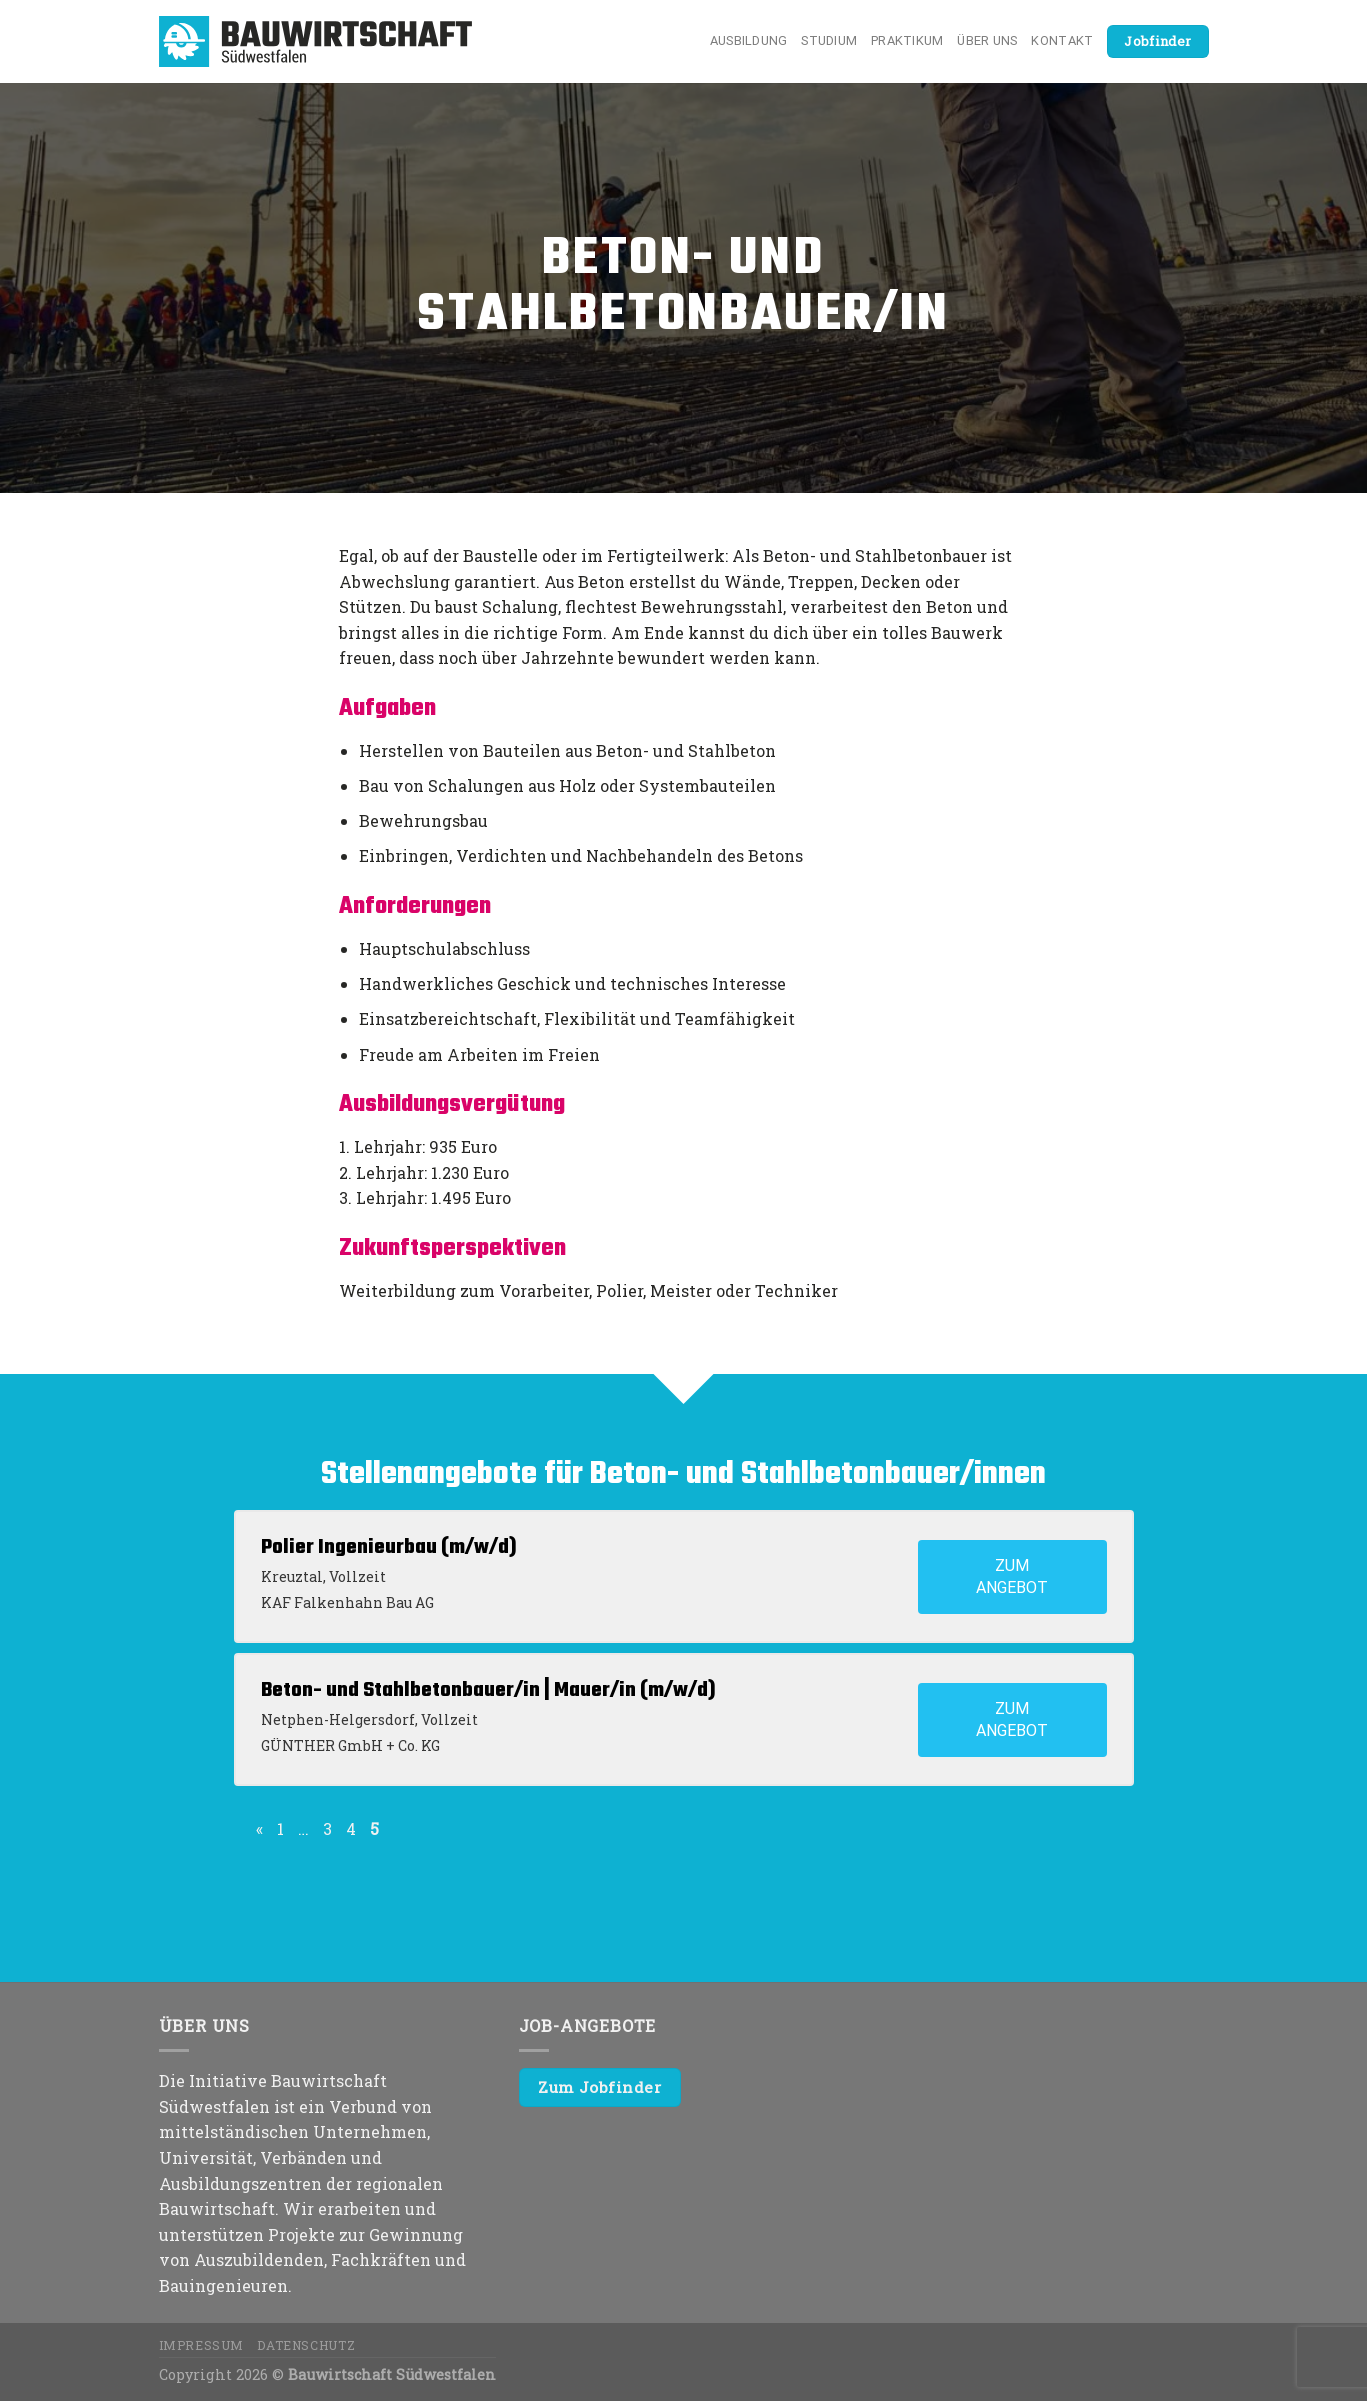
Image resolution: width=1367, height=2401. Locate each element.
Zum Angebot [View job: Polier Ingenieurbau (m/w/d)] (1012, 1576)
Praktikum (907, 40)
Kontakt (1062, 40)
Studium (829, 40)
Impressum (202, 2345)
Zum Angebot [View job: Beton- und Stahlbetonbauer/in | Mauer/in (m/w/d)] (1012, 1719)
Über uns (987, 40)
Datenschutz (306, 2345)
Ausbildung (749, 40)
